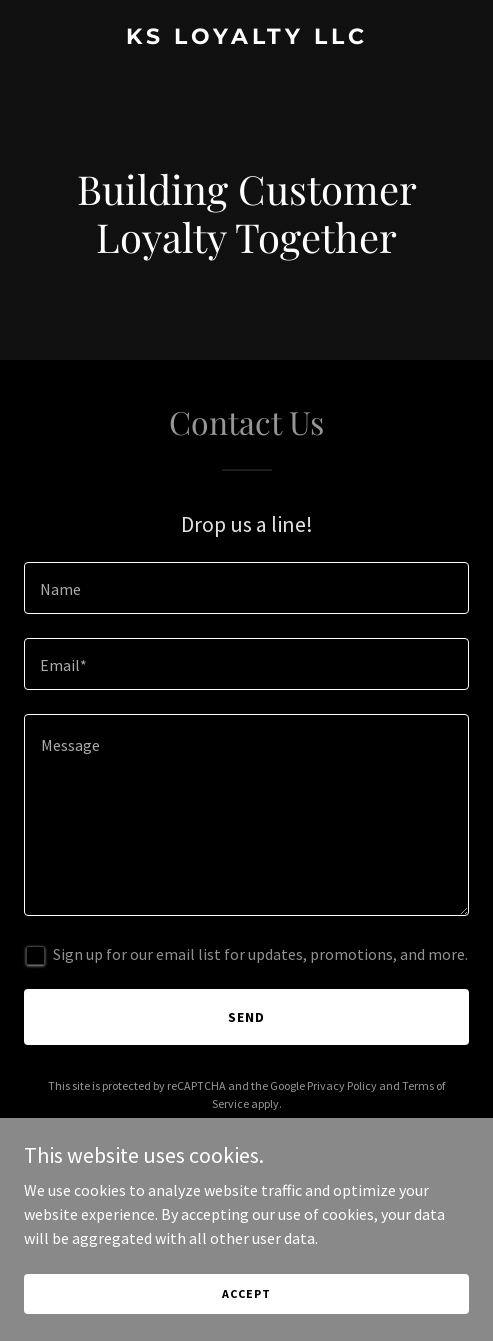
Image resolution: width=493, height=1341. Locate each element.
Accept (246, 1293)
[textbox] (246, 588)
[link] (246, 38)
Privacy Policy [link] (342, 1085)
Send (246, 1017)
